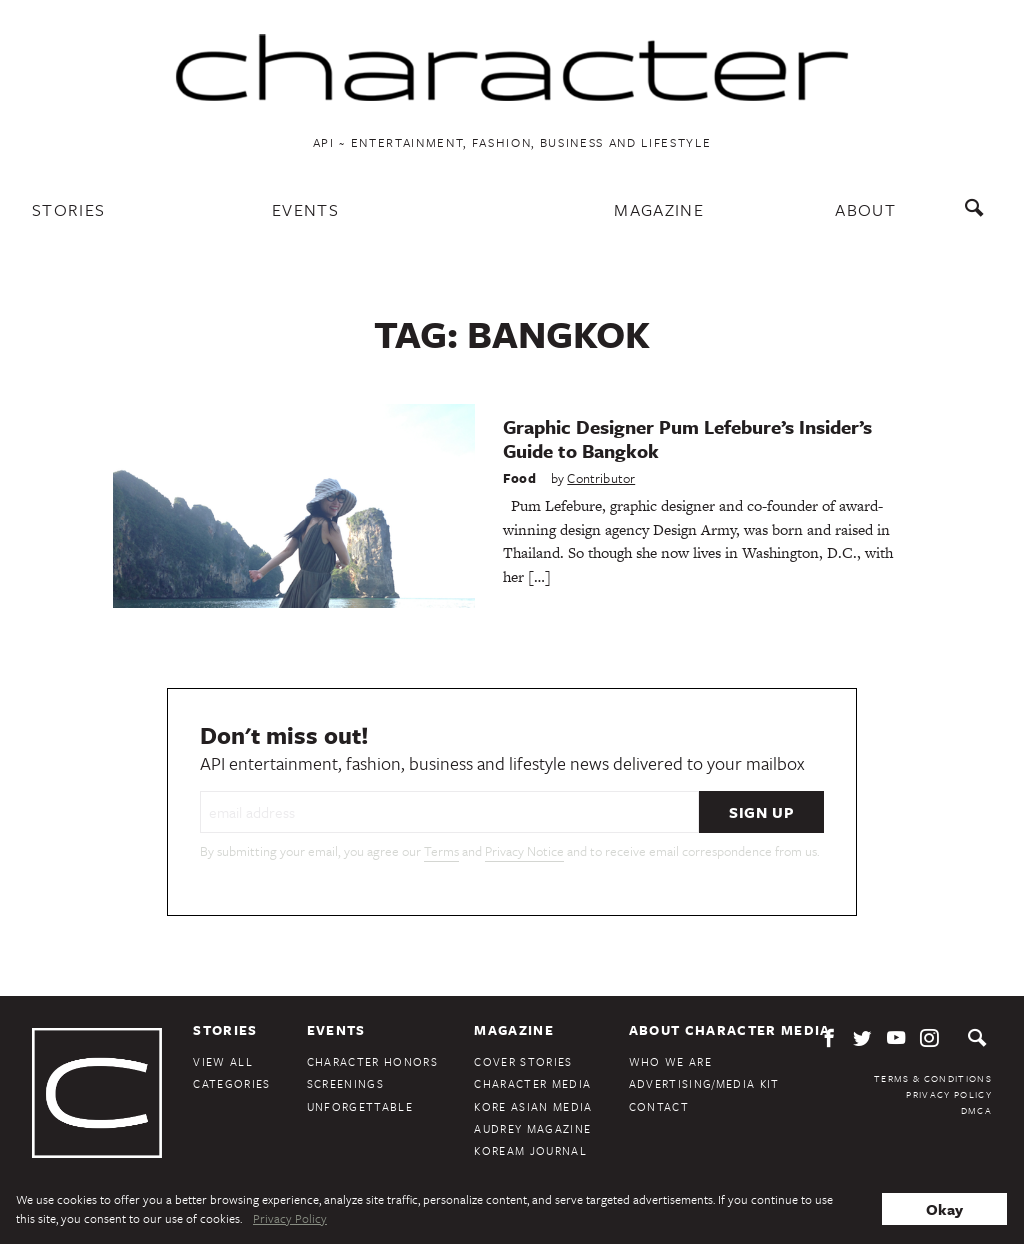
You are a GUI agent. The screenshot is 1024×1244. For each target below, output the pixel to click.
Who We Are (670, 1061)
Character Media (532, 1083)
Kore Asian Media (533, 1106)
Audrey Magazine (532, 1128)
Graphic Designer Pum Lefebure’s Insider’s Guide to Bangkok (687, 438)
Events (305, 209)
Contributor (601, 478)
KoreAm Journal (530, 1150)
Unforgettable (360, 1106)
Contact (659, 1106)
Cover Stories (523, 1061)
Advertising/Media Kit (704, 1083)
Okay (944, 1209)
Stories (68, 209)
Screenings (345, 1083)
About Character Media (730, 1030)
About (865, 209)
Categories (231, 1083)
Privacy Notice (524, 851)
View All (223, 1061)
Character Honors (372, 1061)
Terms (441, 851)
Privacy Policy (949, 1094)
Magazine (659, 209)
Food (519, 478)
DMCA (976, 1110)
